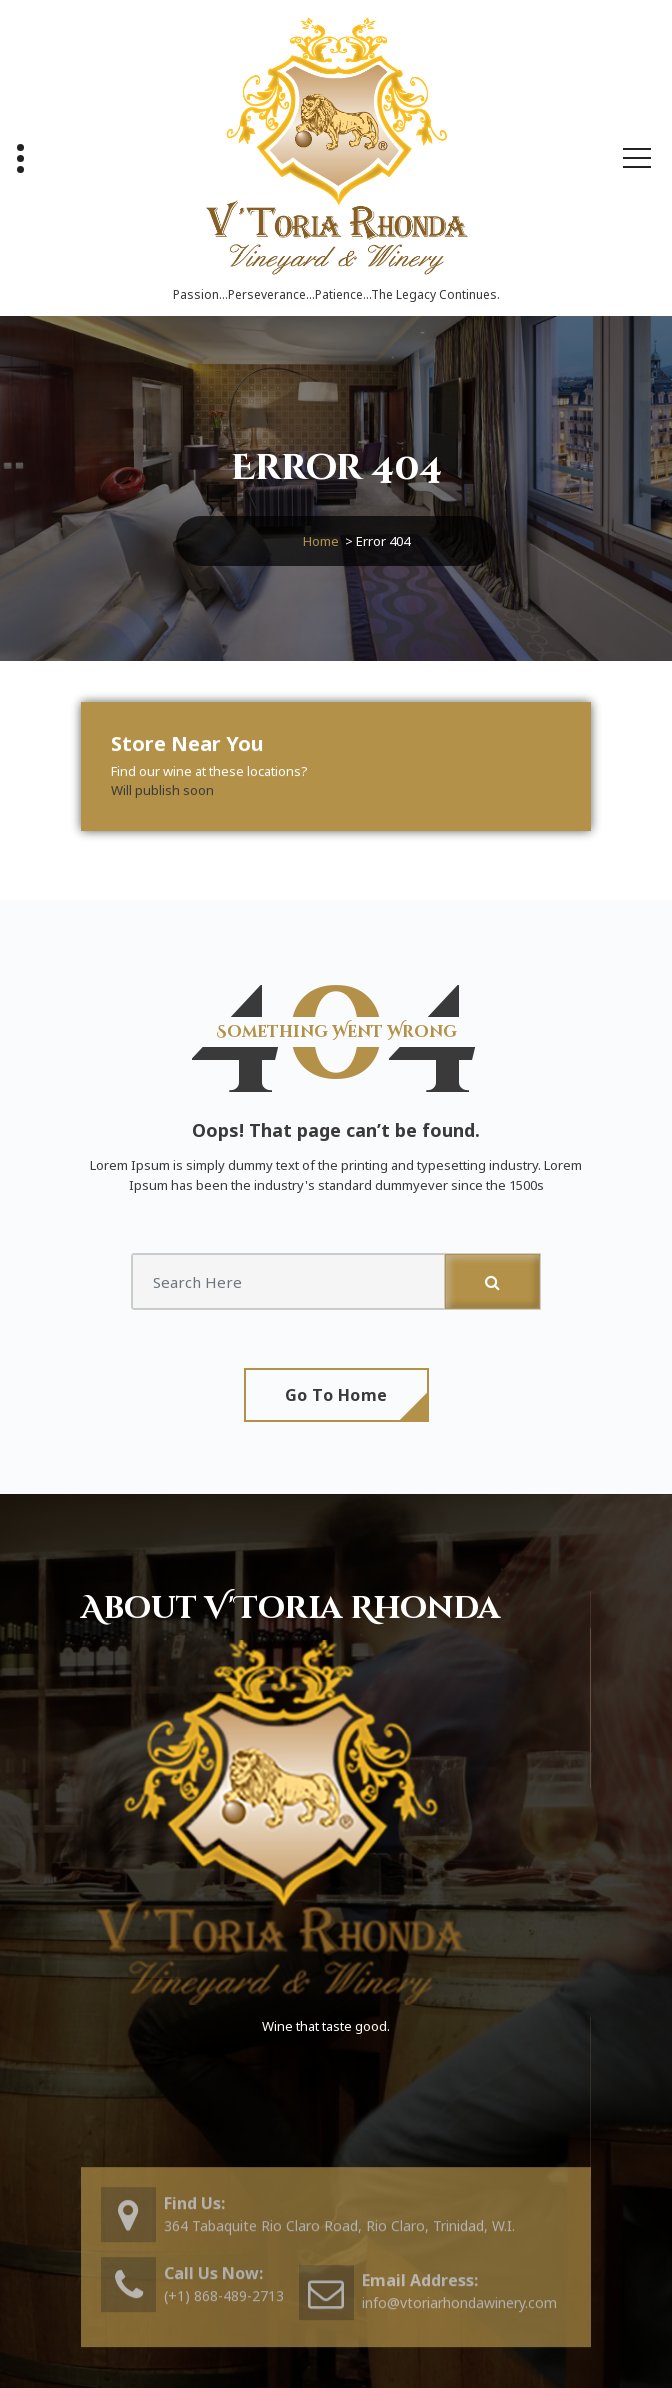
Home (321, 541)
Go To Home (336, 1395)
